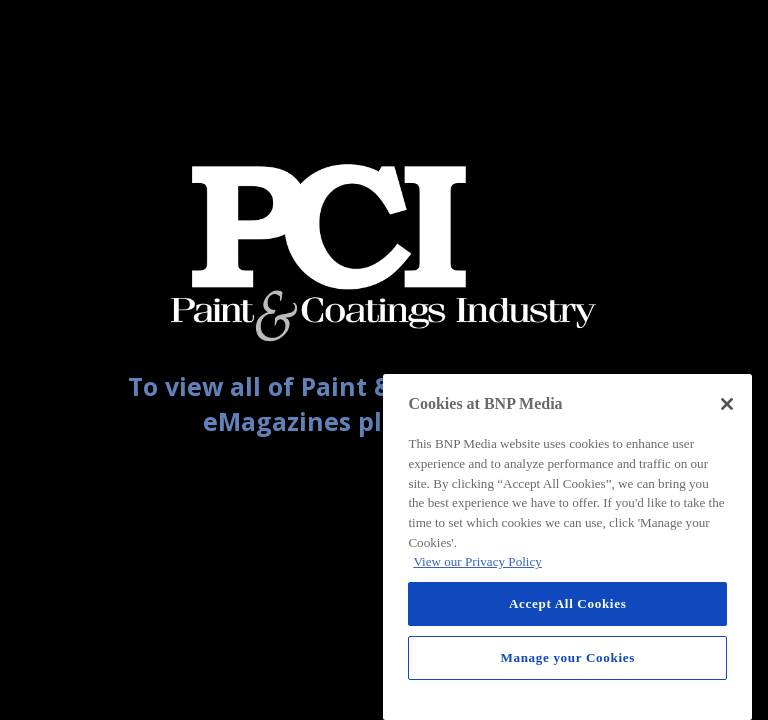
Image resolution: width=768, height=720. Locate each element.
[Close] (727, 404)
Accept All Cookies (567, 603)
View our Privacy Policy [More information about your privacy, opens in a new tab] (477, 561)
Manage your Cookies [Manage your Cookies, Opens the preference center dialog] (567, 657)
